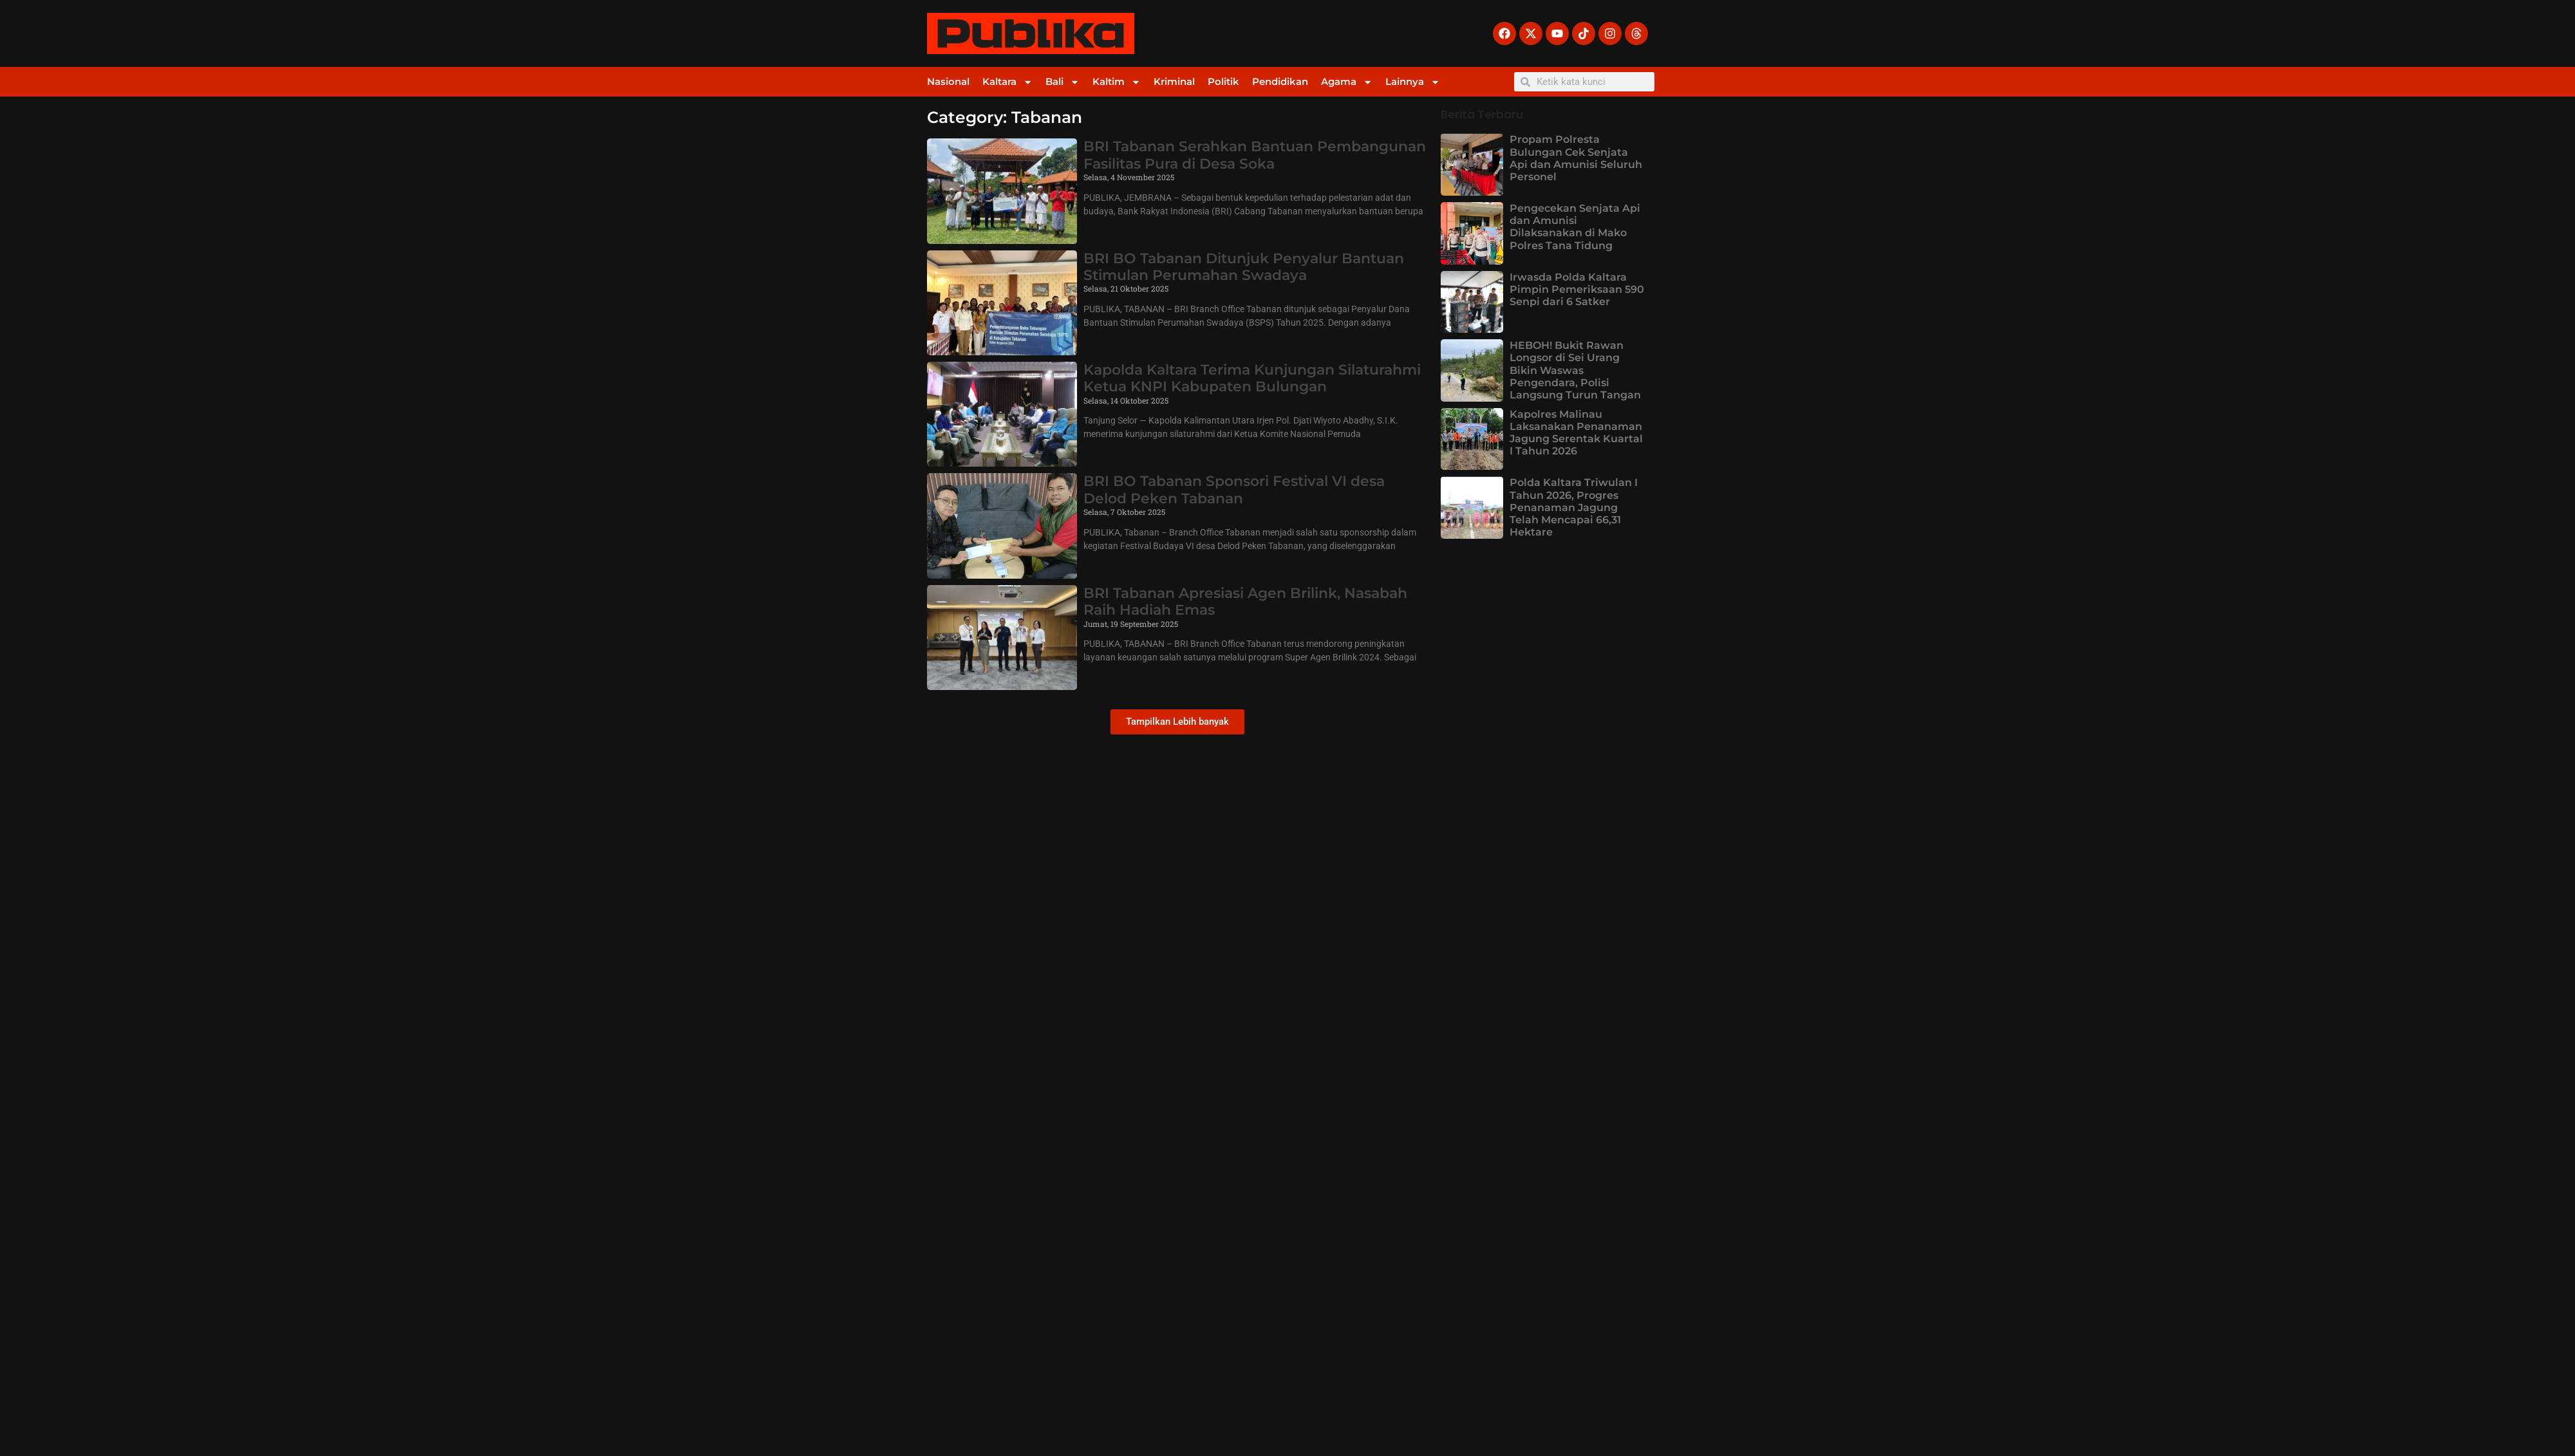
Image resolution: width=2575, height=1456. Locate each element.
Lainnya (1412, 82)
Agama (1346, 82)
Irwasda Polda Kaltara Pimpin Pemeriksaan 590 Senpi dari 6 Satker (1577, 289)
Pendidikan (1280, 81)
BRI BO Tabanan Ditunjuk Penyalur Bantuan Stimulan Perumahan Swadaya (1243, 267)
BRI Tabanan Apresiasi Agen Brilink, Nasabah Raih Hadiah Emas (1245, 601)
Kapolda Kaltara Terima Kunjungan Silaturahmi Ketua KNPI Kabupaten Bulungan (1252, 378)
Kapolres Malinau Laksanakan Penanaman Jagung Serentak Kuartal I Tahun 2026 (1576, 433)
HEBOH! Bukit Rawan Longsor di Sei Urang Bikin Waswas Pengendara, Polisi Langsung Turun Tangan (1575, 370)
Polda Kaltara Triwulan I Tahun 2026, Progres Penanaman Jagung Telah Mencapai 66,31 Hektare (1574, 507)
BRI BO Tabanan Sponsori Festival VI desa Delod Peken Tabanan (1234, 489)
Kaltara (1007, 82)
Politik (1223, 81)
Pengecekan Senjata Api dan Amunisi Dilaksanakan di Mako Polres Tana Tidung (1575, 227)
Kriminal (1174, 81)
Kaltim (1116, 82)
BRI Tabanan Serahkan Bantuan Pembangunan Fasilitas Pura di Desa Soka (1254, 155)
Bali (1062, 82)
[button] (1177, 721)
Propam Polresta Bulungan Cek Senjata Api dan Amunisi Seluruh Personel (1576, 158)
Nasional (948, 81)
